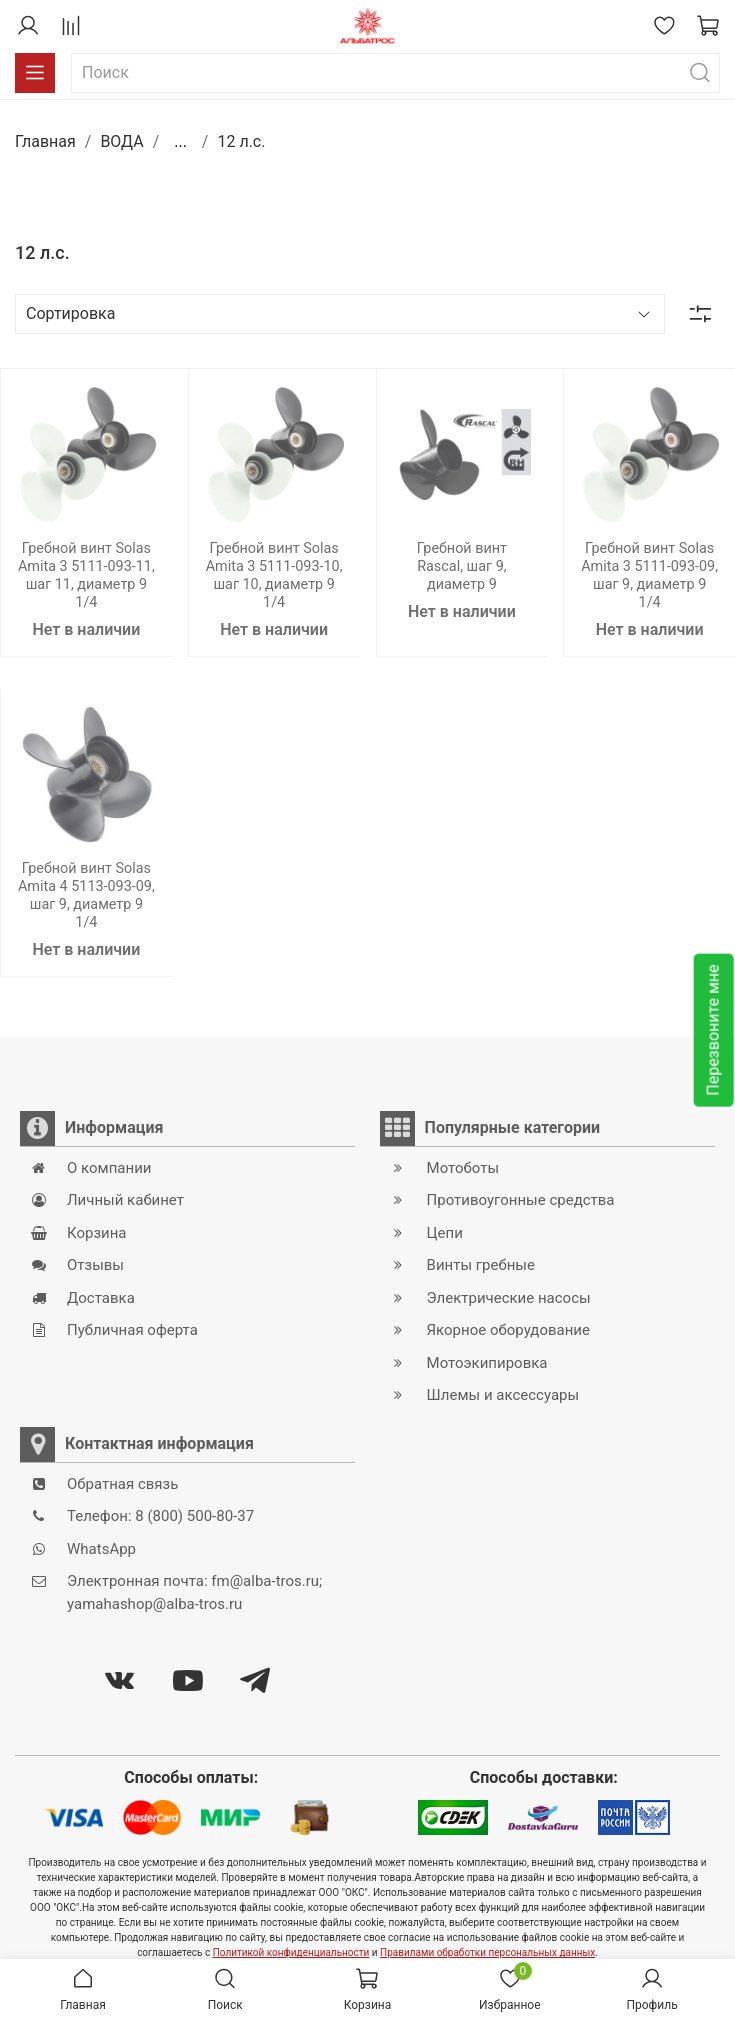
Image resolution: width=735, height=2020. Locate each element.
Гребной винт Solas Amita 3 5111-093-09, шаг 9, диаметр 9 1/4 (649, 575)
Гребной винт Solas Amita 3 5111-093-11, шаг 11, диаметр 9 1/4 (86, 575)
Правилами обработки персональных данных (487, 1952)
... (180, 142)
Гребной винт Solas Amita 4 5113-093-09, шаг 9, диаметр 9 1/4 (86, 895)
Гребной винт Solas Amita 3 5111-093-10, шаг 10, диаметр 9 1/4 (274, 575)
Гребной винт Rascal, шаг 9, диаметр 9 (462, 566)
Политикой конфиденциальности (291, 1952)
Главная (45, 141)
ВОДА (121, 141)
